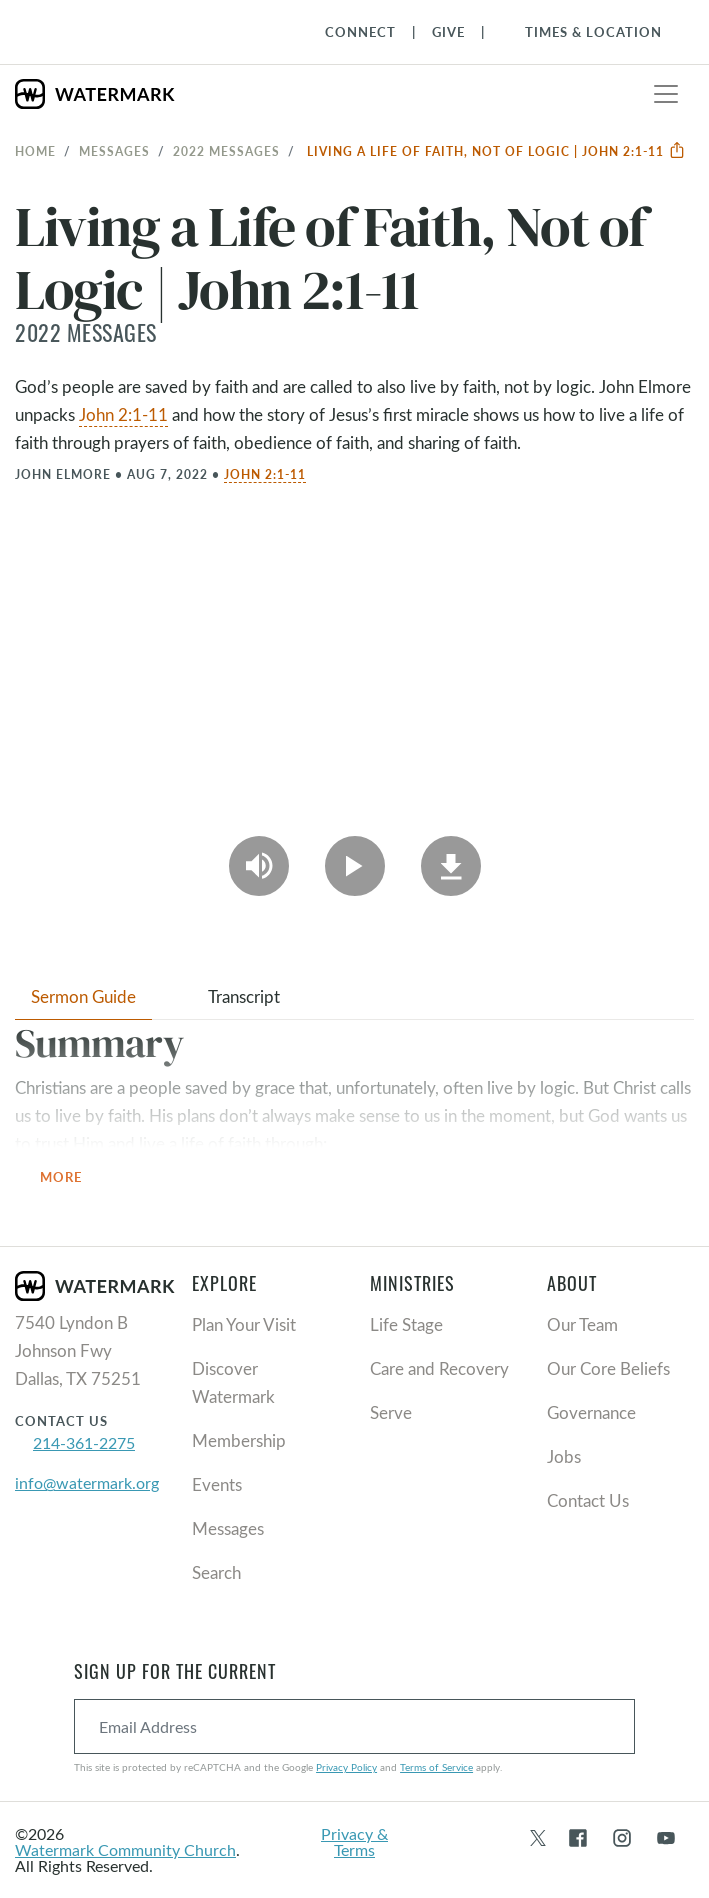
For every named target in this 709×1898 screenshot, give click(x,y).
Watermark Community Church (125, 1849)
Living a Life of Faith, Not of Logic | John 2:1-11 (496, 151)
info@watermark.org (87, 1482)
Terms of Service (436, 1767)
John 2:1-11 (123, 414)
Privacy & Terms (354, 1841)
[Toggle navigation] (666, 94)
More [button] (73, 1178)
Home (35, 151)
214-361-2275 (84, 1442)
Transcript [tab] (244, 996)
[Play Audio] (259, 866)
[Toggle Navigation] (583, 32)
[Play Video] (355, 866)
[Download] (451, 866)
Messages (114, 151)
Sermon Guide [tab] (83, 996)
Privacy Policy (346, 1767)
